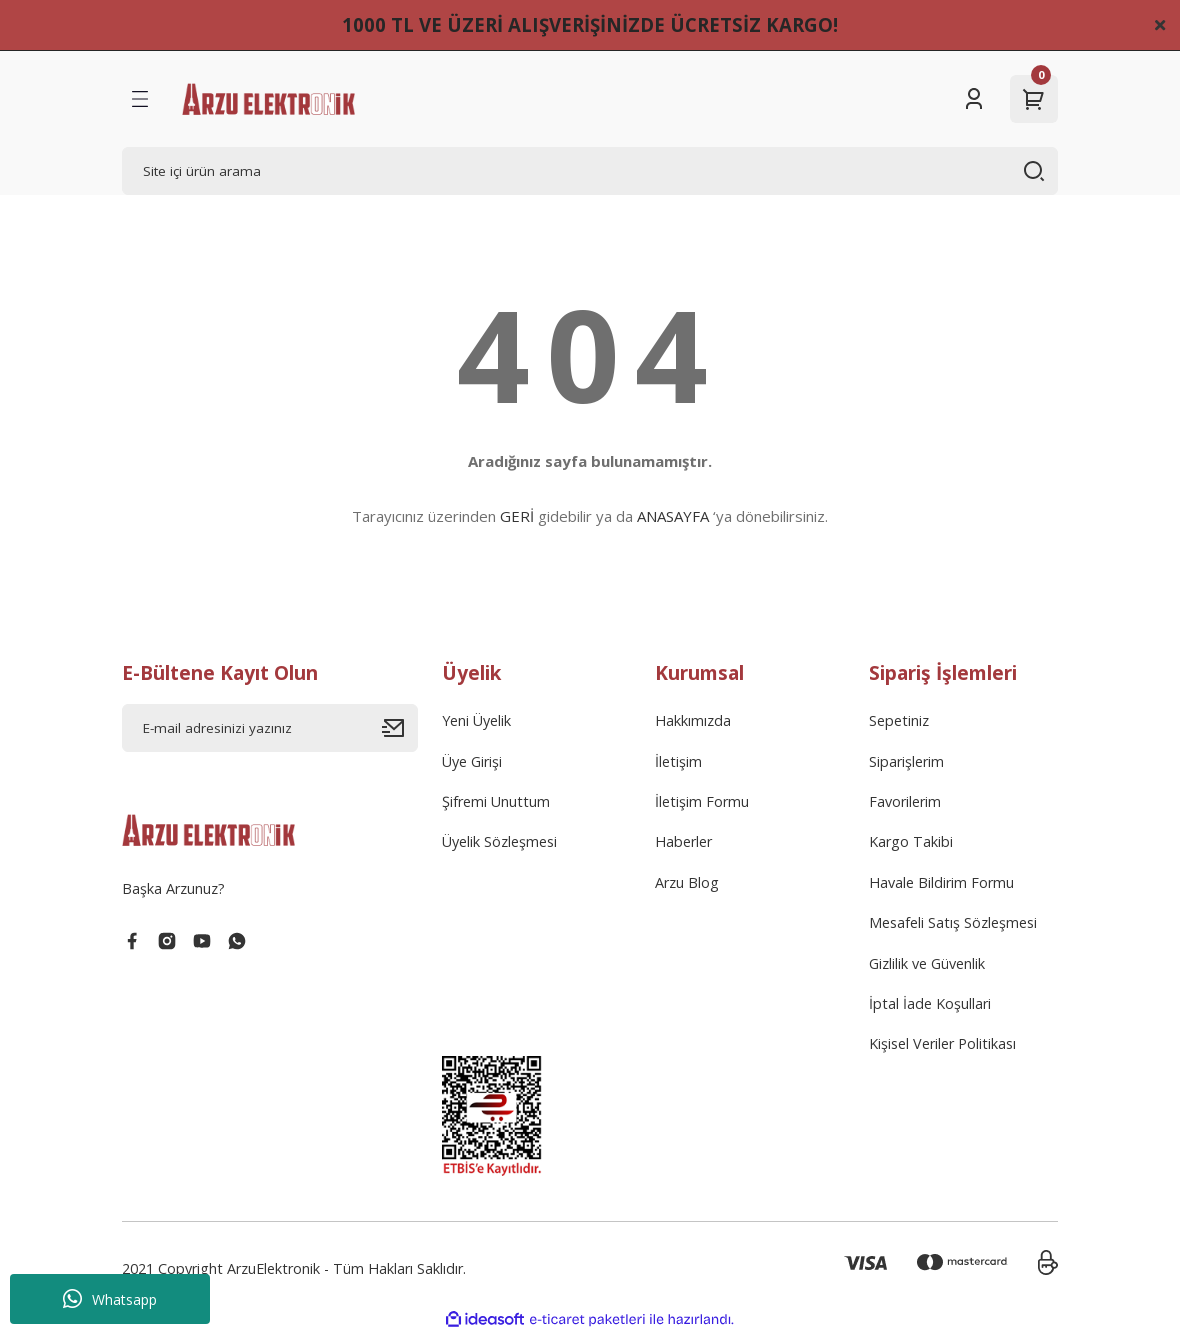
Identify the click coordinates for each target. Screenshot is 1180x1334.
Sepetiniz (899, 720)
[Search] (590, 171)
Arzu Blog (687, 882)
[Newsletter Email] (270, 728)
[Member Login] (974, 99)
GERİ (517, 516)
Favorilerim (905, 801)
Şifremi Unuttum (496, 801)
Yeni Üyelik (476, 720)
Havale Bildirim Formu (941, 882)
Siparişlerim (906, 761)
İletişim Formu (702, 801)
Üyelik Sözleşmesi (499, 841)
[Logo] (268, 99)
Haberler (683, 841)
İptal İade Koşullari (930, 1003)
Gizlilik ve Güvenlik (927, 963)
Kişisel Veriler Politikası (942, 1043)
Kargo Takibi (911, 841)
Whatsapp (110, 1299)
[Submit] (400, 728)
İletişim (678, 761)
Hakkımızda (693, 720)
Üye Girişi (472, 761)
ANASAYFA (673, 516)
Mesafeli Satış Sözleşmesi (953, 922)
